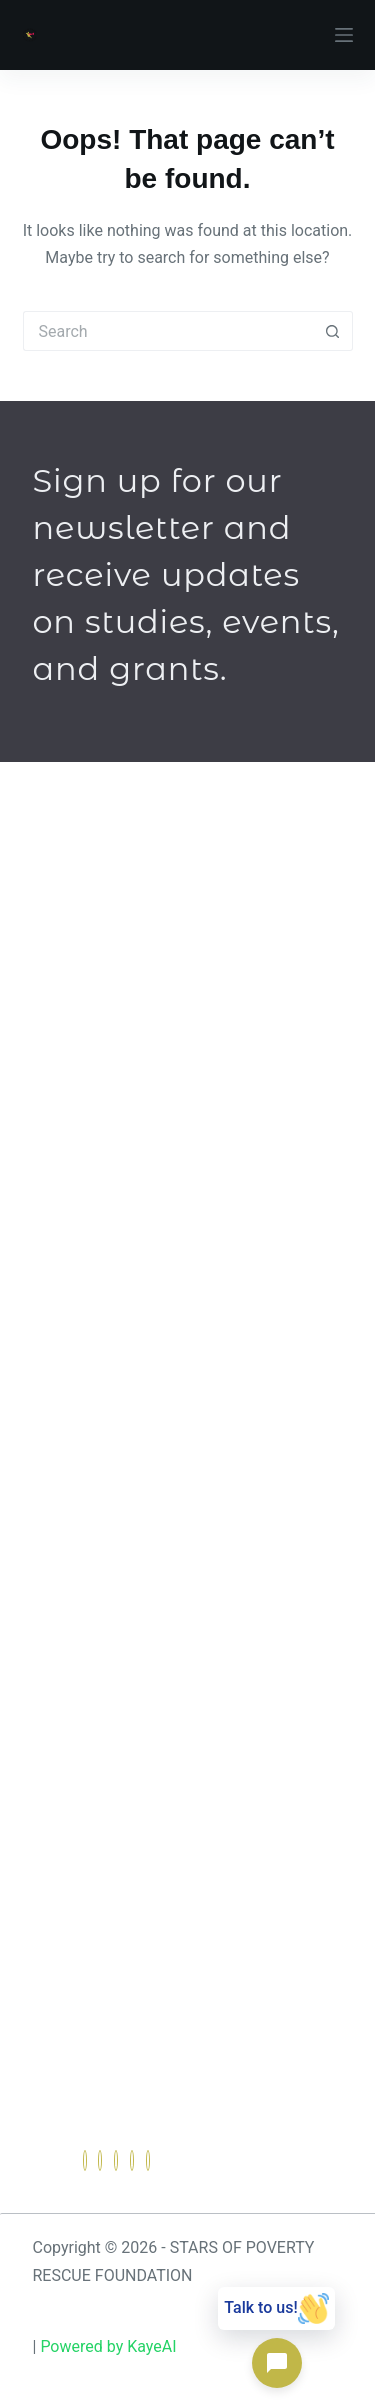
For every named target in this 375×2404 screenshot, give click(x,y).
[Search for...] (168, 331)
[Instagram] (148, 2160)
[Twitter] (100, 2160)
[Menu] (344, 35)
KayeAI (151, 2346)
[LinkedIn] (116, 2160)
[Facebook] (85, 2160)
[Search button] (333, 331)
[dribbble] (132, 2160)
